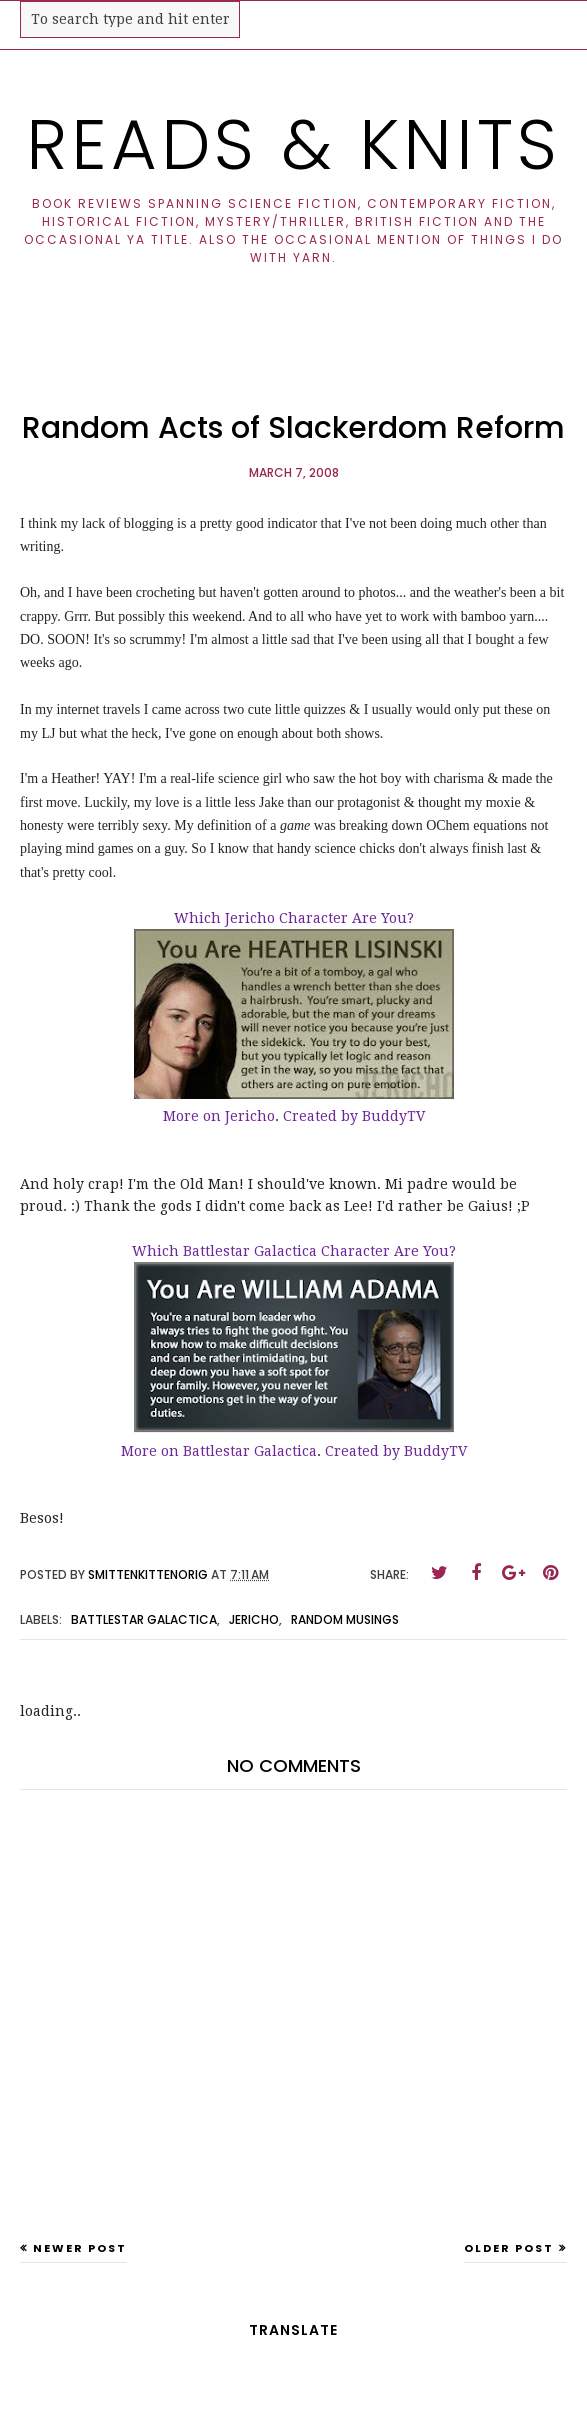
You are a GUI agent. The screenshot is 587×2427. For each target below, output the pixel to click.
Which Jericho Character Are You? (294, 918)
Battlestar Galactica (250, 1451)
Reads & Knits (293, 144)
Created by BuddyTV (354, 1116)
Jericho (250, 1116)
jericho (254, 1619)
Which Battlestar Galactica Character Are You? (294, 1251)
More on (194, 1116)
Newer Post (80, 2248)
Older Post (509, 2248)
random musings (345, 1619)
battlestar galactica (144, 1619)
